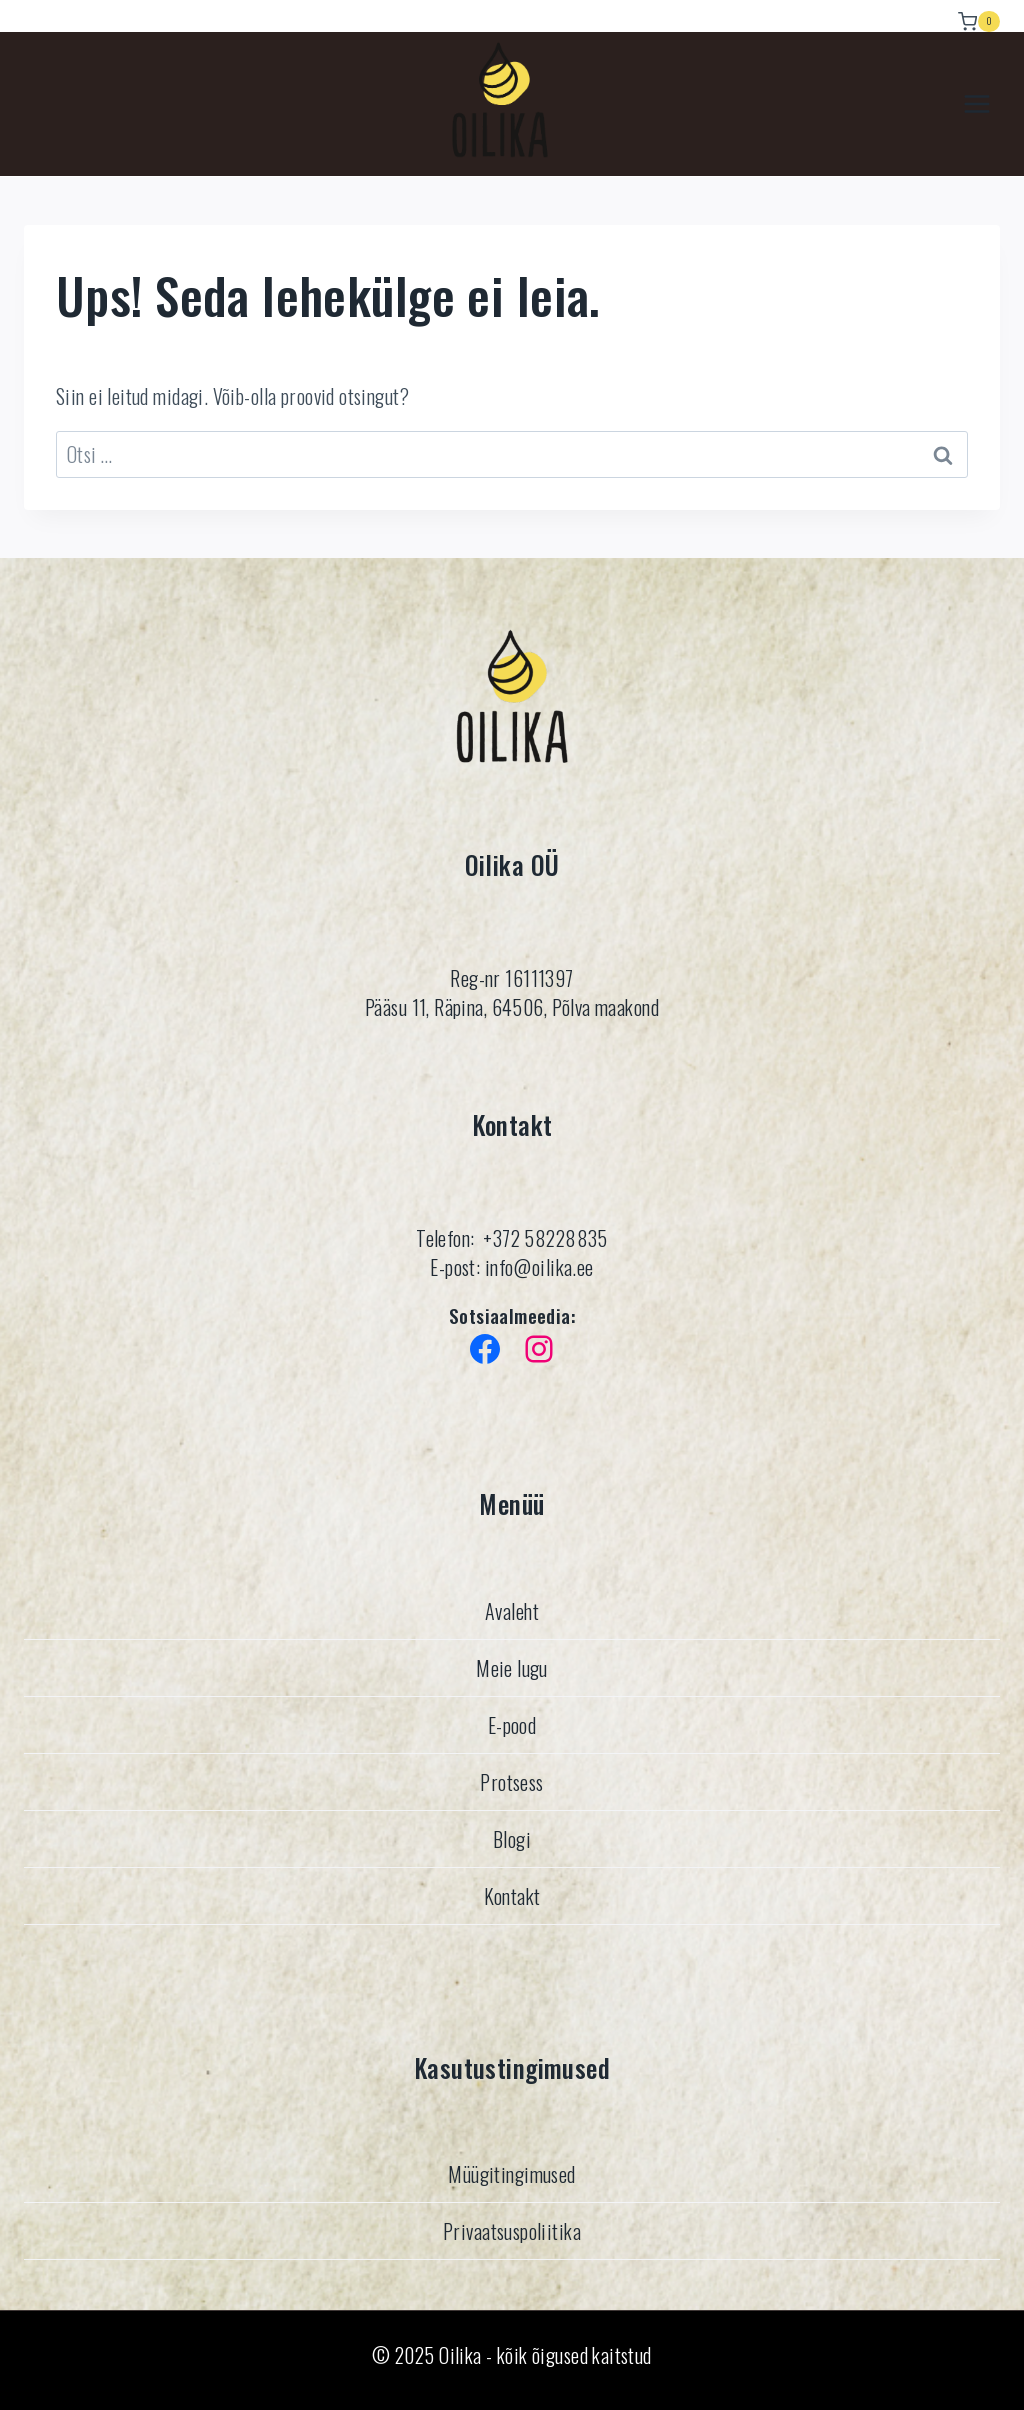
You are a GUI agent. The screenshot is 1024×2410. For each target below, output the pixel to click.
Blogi (512, 1838)
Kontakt (512, 1895)
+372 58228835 (545, 1238)
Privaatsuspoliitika (512, 2231)
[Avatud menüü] (976, 104)
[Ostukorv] (979, 16)
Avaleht (512, 1610)
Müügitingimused (511, 2174)
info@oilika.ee (536, 1267)
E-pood (512, 1724)
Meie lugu (512, 1667)
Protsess (511, 1781)
